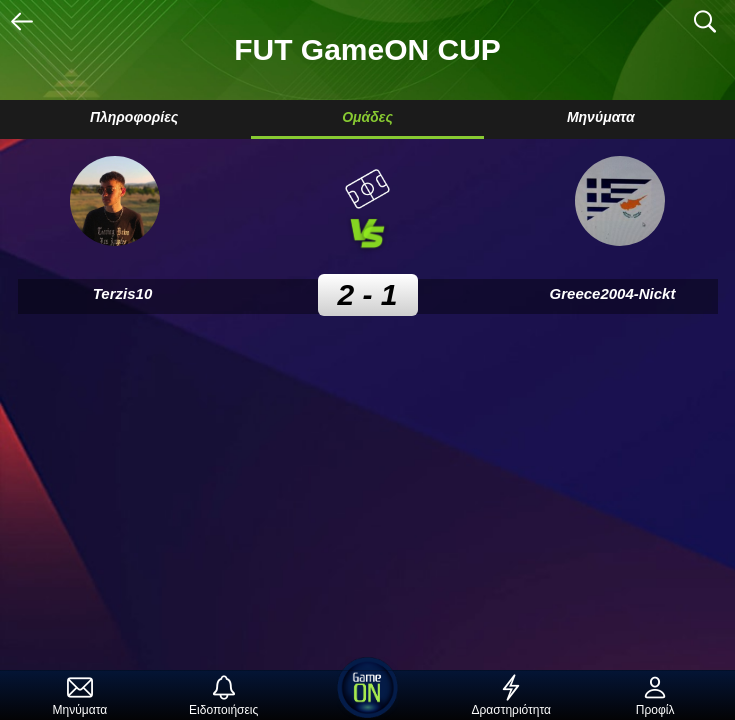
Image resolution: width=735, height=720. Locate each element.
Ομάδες (367, 117)
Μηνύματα (601, 117)
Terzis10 (122, 293)
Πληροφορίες (134, 117)
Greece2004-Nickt (613, 293)
